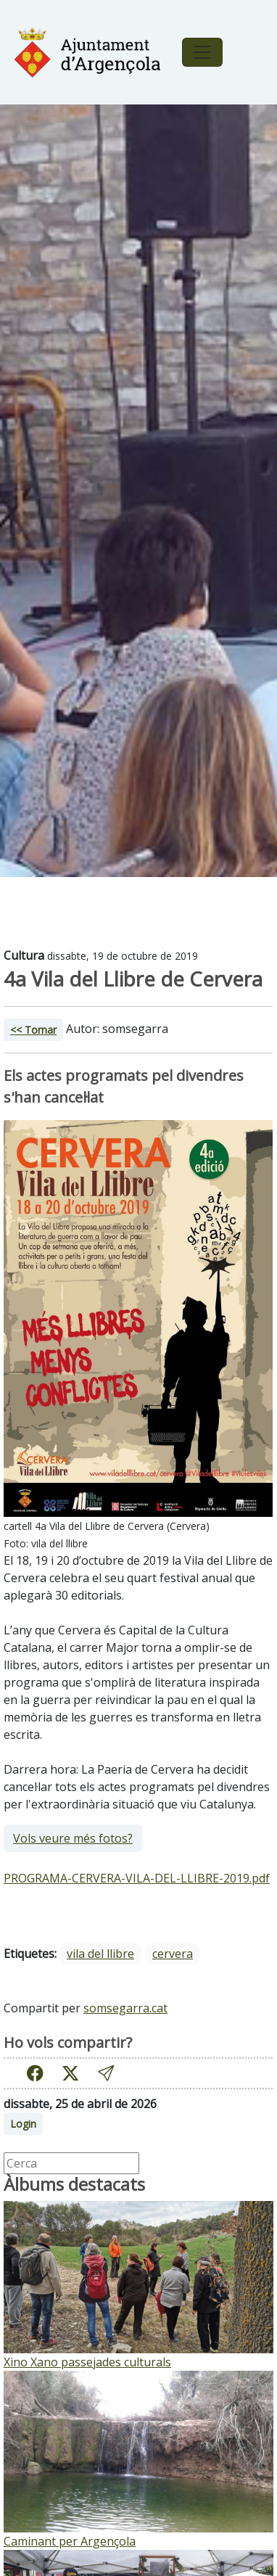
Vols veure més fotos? (73, 1838)
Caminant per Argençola (70, 2541)
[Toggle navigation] (202, 52)
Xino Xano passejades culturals (87, 2362)
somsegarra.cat (125, 2008)
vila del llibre (100, 1954)
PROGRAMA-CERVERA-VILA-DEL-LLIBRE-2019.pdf (137, 1878)
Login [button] (23, 2124)
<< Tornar (33, 1030)
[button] (106, 2073)
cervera (172, 1954)
